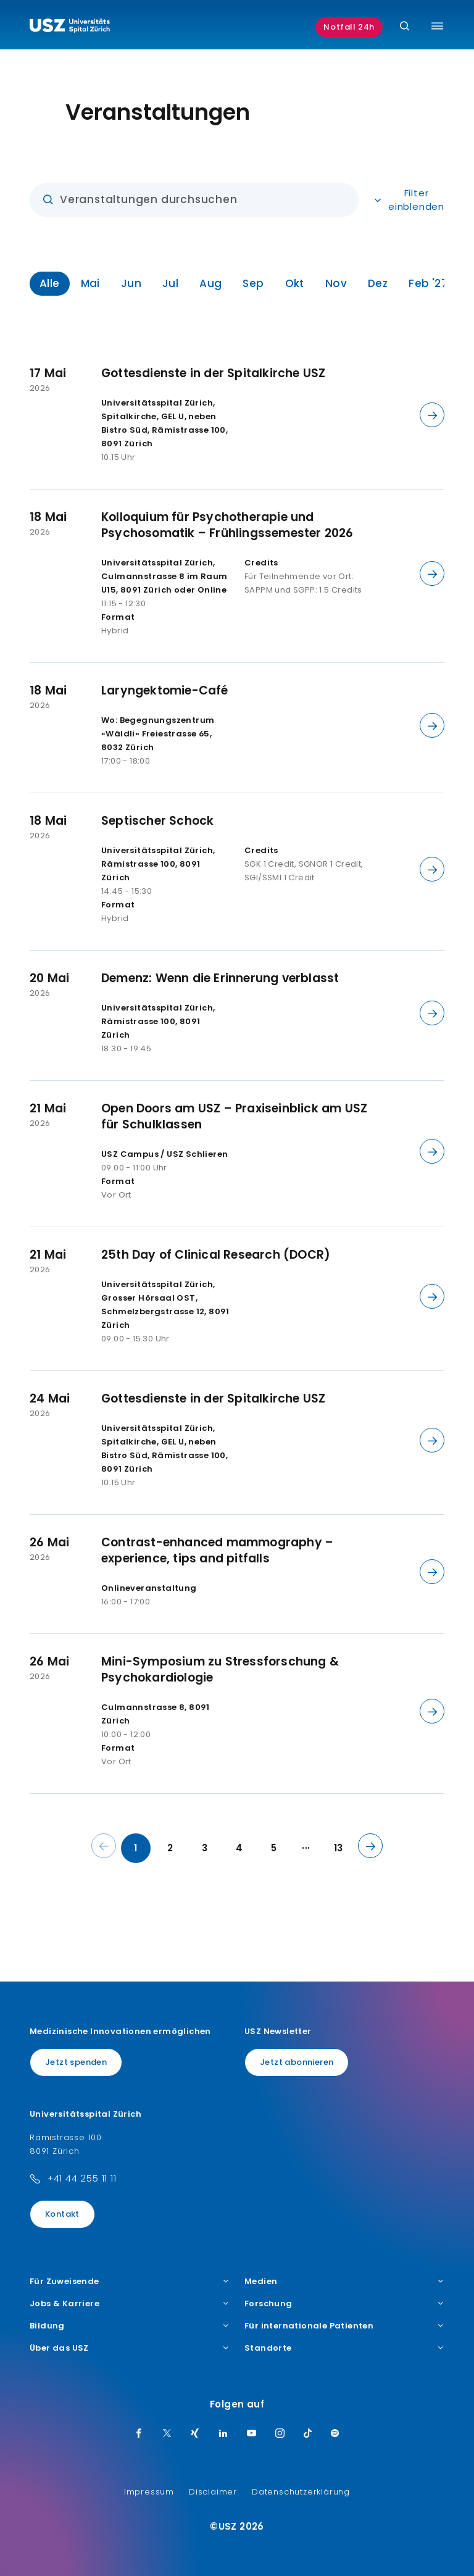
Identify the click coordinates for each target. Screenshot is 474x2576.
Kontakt (62, 2214)
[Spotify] (335, 2434)
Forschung (344, 2303)
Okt (294, 283)
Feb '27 (428, 283)
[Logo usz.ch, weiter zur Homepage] (70, 27)
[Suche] (404, 27)
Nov (336, 283)
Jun (131, 283)
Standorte (344, 2348)
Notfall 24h (349, 27)
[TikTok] (308, 2434)
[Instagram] (280, 2434)
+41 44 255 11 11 (82, 2178)
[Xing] (195, 2434)
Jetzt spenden (76, 2062)
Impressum (149, 2492)
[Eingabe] (194, 200)
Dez (378, 283)
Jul (170, 283)
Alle (50, 283)
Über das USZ (130, 2348)
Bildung (130, 2326)
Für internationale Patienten (344, 2326)
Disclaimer (213, 2492)
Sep (253, 283)
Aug (210, 283)
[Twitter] (167, 2434)
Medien (344, 2281)
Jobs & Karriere (130, 2303)
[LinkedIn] (223, 2434)
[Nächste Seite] (370, 1845)
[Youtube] (252, 2434)
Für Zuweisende (130, 2281)
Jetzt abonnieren (296, 2062)
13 (338, 1847)
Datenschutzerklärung (301, 2492)
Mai (90, 283)
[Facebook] (139, 2434)
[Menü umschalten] (437, 26)
